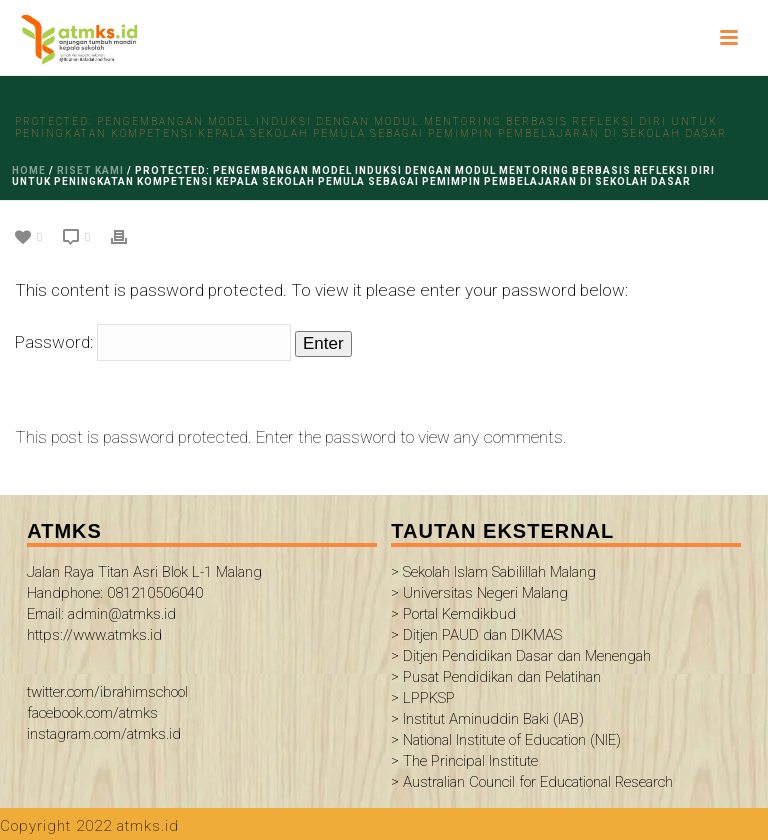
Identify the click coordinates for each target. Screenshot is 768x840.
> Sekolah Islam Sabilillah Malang (493, 572)
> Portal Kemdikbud (453, 614)
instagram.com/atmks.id (104, 734)
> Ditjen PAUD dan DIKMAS (476, 635)
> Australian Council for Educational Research (532, 782)
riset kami (90, 170)
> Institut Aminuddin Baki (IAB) (487, 719)
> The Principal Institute (464, 761)
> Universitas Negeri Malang (479, 593)
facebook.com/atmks (92, 713)
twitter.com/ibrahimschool (107, 692)
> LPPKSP (423, 698)
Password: (153, 342)
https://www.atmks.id (94, 635)
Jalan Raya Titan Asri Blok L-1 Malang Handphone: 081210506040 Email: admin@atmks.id (144, 593)
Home (29, 170)
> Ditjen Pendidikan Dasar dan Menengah (521, 656)
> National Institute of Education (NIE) (506, 740)
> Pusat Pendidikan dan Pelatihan (496, 677)
